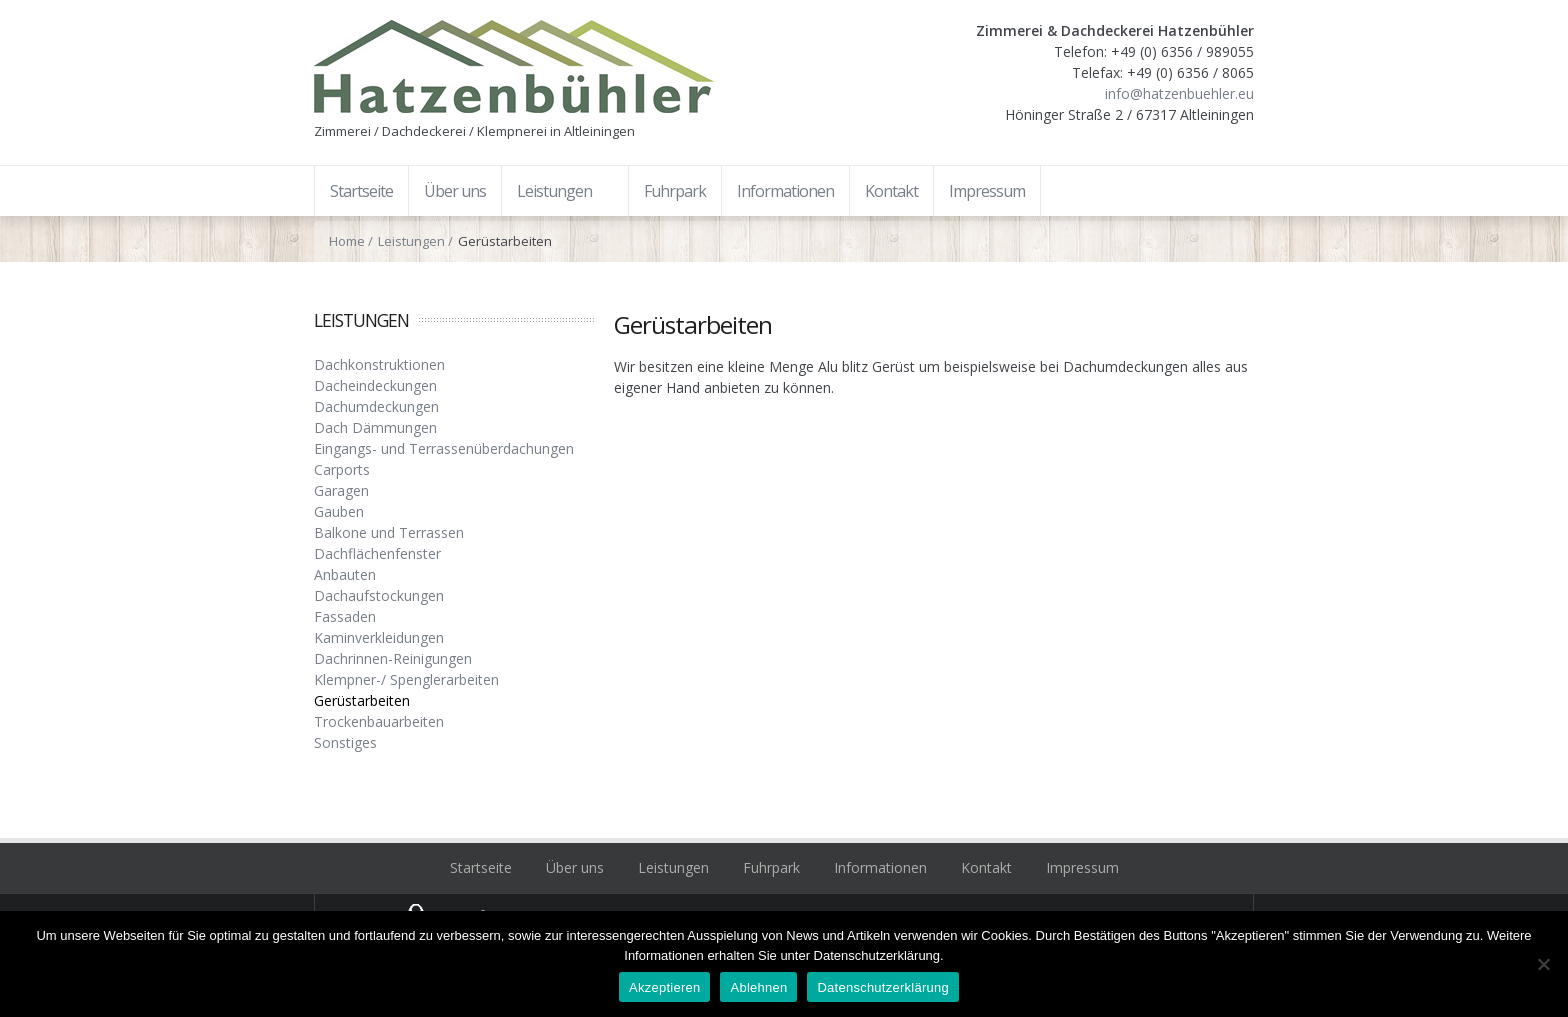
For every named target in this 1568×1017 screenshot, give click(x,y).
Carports (342, 469)
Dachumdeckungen (376, 406)
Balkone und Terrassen (389, 532)
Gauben (339, 511)
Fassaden (345, 616)
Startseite (481, 867)
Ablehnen (758, 987)
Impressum (1082, 867)
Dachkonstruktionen (379, 364)
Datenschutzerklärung (882, 987)
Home (347, 241)
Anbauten (345, 574)
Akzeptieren (664, 987)
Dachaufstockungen (379, 595)
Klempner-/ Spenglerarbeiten (406, 679)
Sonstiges (345, 742)
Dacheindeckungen (375, 385)
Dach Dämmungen (375, 427)
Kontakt (986, 867)
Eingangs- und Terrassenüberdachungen (444, 448)
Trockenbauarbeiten (379, 721)
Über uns (575, 867)
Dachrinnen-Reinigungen (393, 658)
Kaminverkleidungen (379, 637)
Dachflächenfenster (377, 553)
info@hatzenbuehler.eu (1179, 93)
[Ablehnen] (1543, 964)
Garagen (341, 490)
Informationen (880, 867)
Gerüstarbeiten (362, 700)
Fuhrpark (771, 867)
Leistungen (411, 241)
